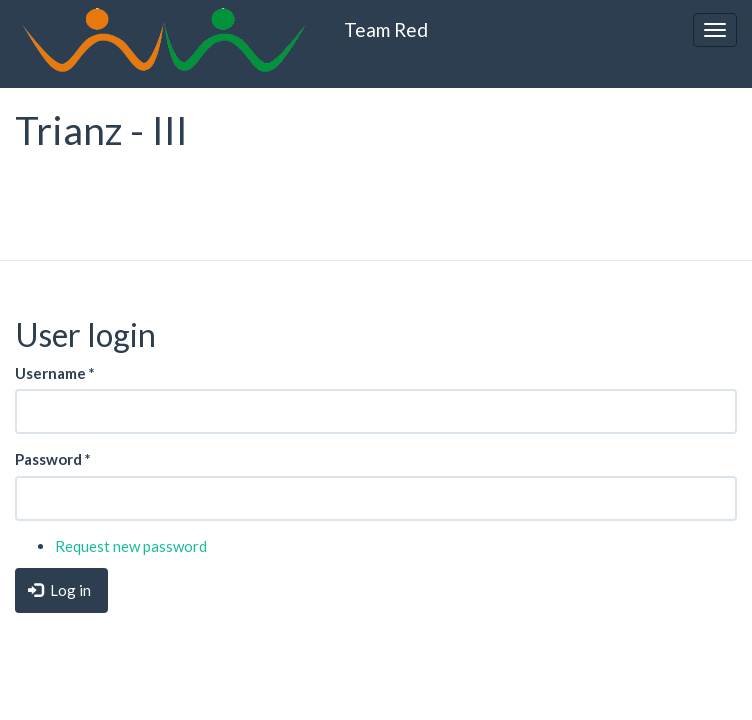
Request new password (131, 546)
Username (55, 373)
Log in (59, 590)
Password (53, 459)
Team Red (386, 29)
